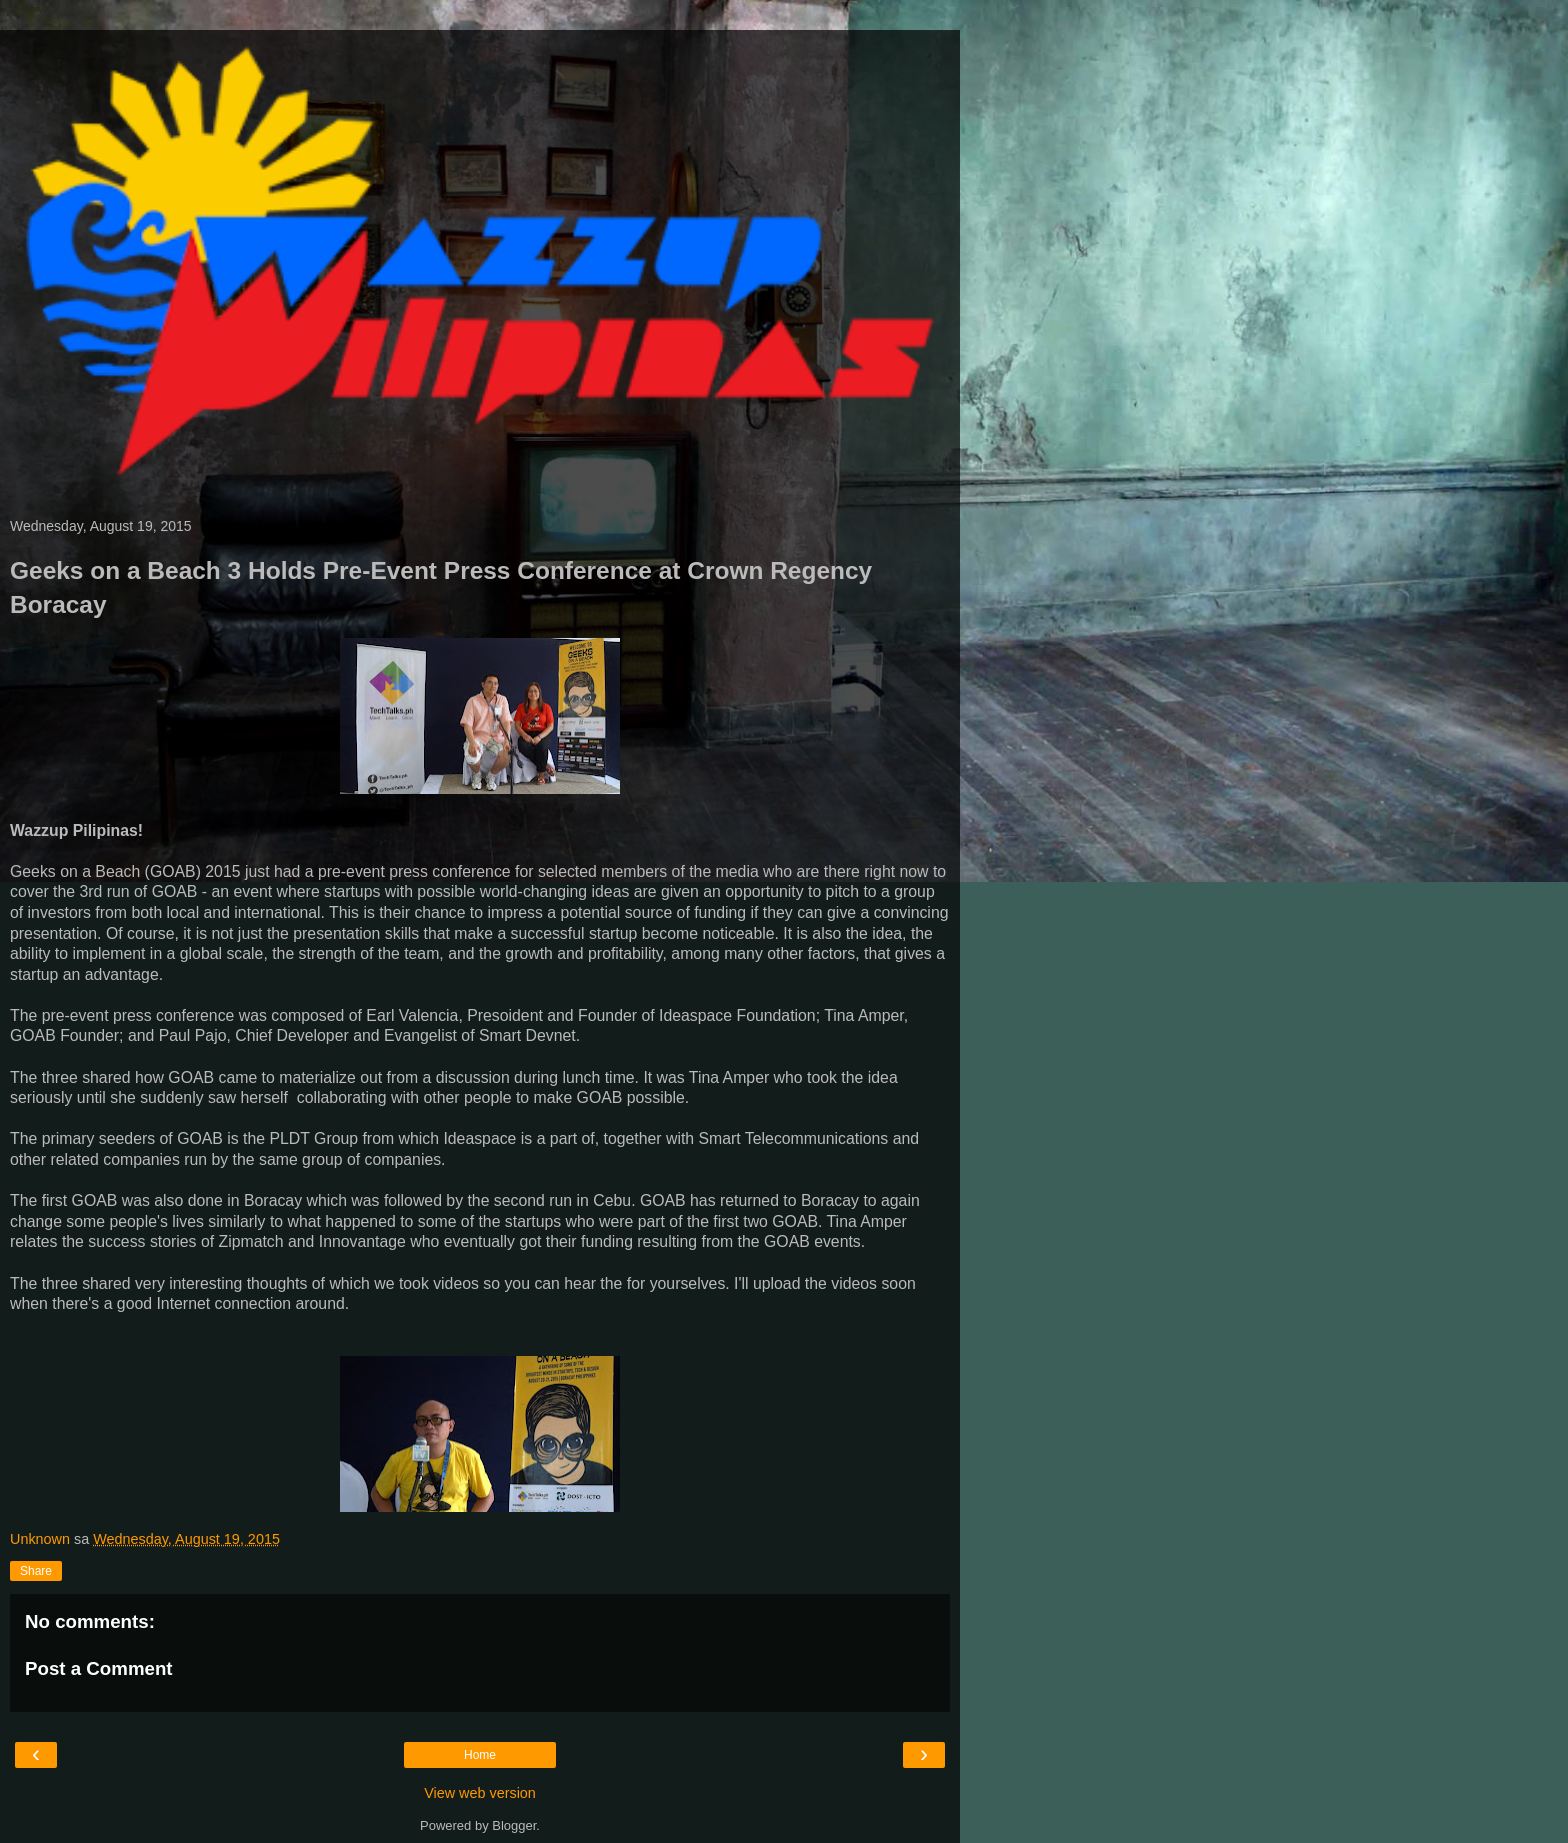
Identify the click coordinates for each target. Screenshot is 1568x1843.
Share (36, 1571)
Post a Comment (99, 1668)
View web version (480, 1793)
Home (480, 1755)
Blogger (514, 1825)
